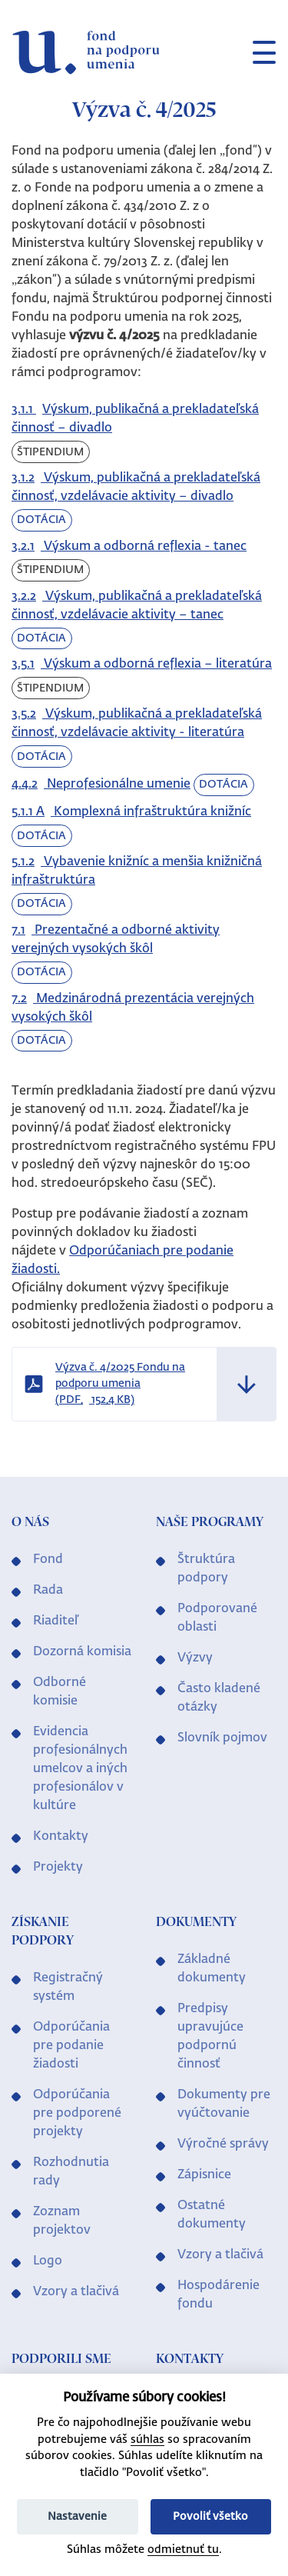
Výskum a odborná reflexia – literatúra (142, 664)
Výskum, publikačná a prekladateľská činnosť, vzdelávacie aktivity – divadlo (136, 487)
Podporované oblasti (217, 1618)
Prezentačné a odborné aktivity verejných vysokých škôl (116, 940)
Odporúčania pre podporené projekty (77, 2113)
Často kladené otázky (218, 1698)
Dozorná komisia (82, 1652)
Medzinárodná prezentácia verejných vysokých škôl (133, 1008)
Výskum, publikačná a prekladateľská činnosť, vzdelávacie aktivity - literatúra (137, 723)
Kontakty (60, 1837)
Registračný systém (68, 1987)
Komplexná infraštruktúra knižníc (131, 812)
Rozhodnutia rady (71, 2172)
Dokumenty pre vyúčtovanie (223, 2104)
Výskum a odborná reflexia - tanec (129, 547)
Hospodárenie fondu (218, 2295)
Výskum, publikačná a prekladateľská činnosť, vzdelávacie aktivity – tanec (137, 606)
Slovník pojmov (222, 1738)
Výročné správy (223, 2144)
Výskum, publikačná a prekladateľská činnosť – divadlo (135, 419)
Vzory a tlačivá (76, 2292)
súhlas (147, 2439)
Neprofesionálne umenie (101, 784)
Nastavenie (77, 2516)
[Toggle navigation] (258, 52)
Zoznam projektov (62, 2221)
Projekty (58, 1867)
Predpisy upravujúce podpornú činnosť (210, 2037)
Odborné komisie (59, 1692)
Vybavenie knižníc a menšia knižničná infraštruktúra (137, 871)
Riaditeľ (55, 1621)
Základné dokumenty (211, 1969)
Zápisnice (204, 2175)
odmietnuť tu (183, 2549)
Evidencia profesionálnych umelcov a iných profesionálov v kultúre (80, 1769)
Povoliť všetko (210, 2516)
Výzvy (195, 1658)
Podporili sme (61, 2360)
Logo (47, 2261)
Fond (48, 1560)
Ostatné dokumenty (211, 2215)
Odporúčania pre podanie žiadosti (71, 2046)
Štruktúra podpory (206, 1569)
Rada (48, 1591)
